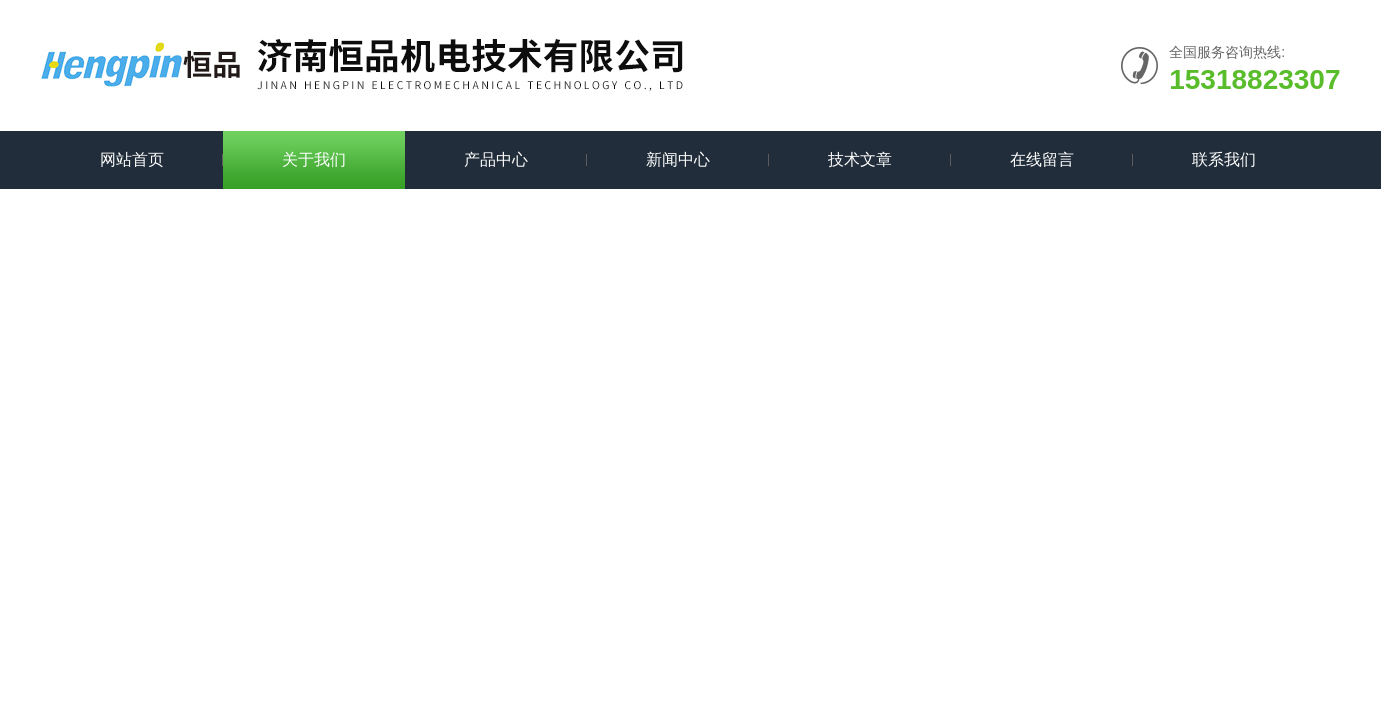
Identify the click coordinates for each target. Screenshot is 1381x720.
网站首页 (132, 159)
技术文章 (860, 159)
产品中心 (496, 159)
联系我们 (1224, 159)
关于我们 (314, 159)
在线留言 (1042, 159)
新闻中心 (678, 159)
